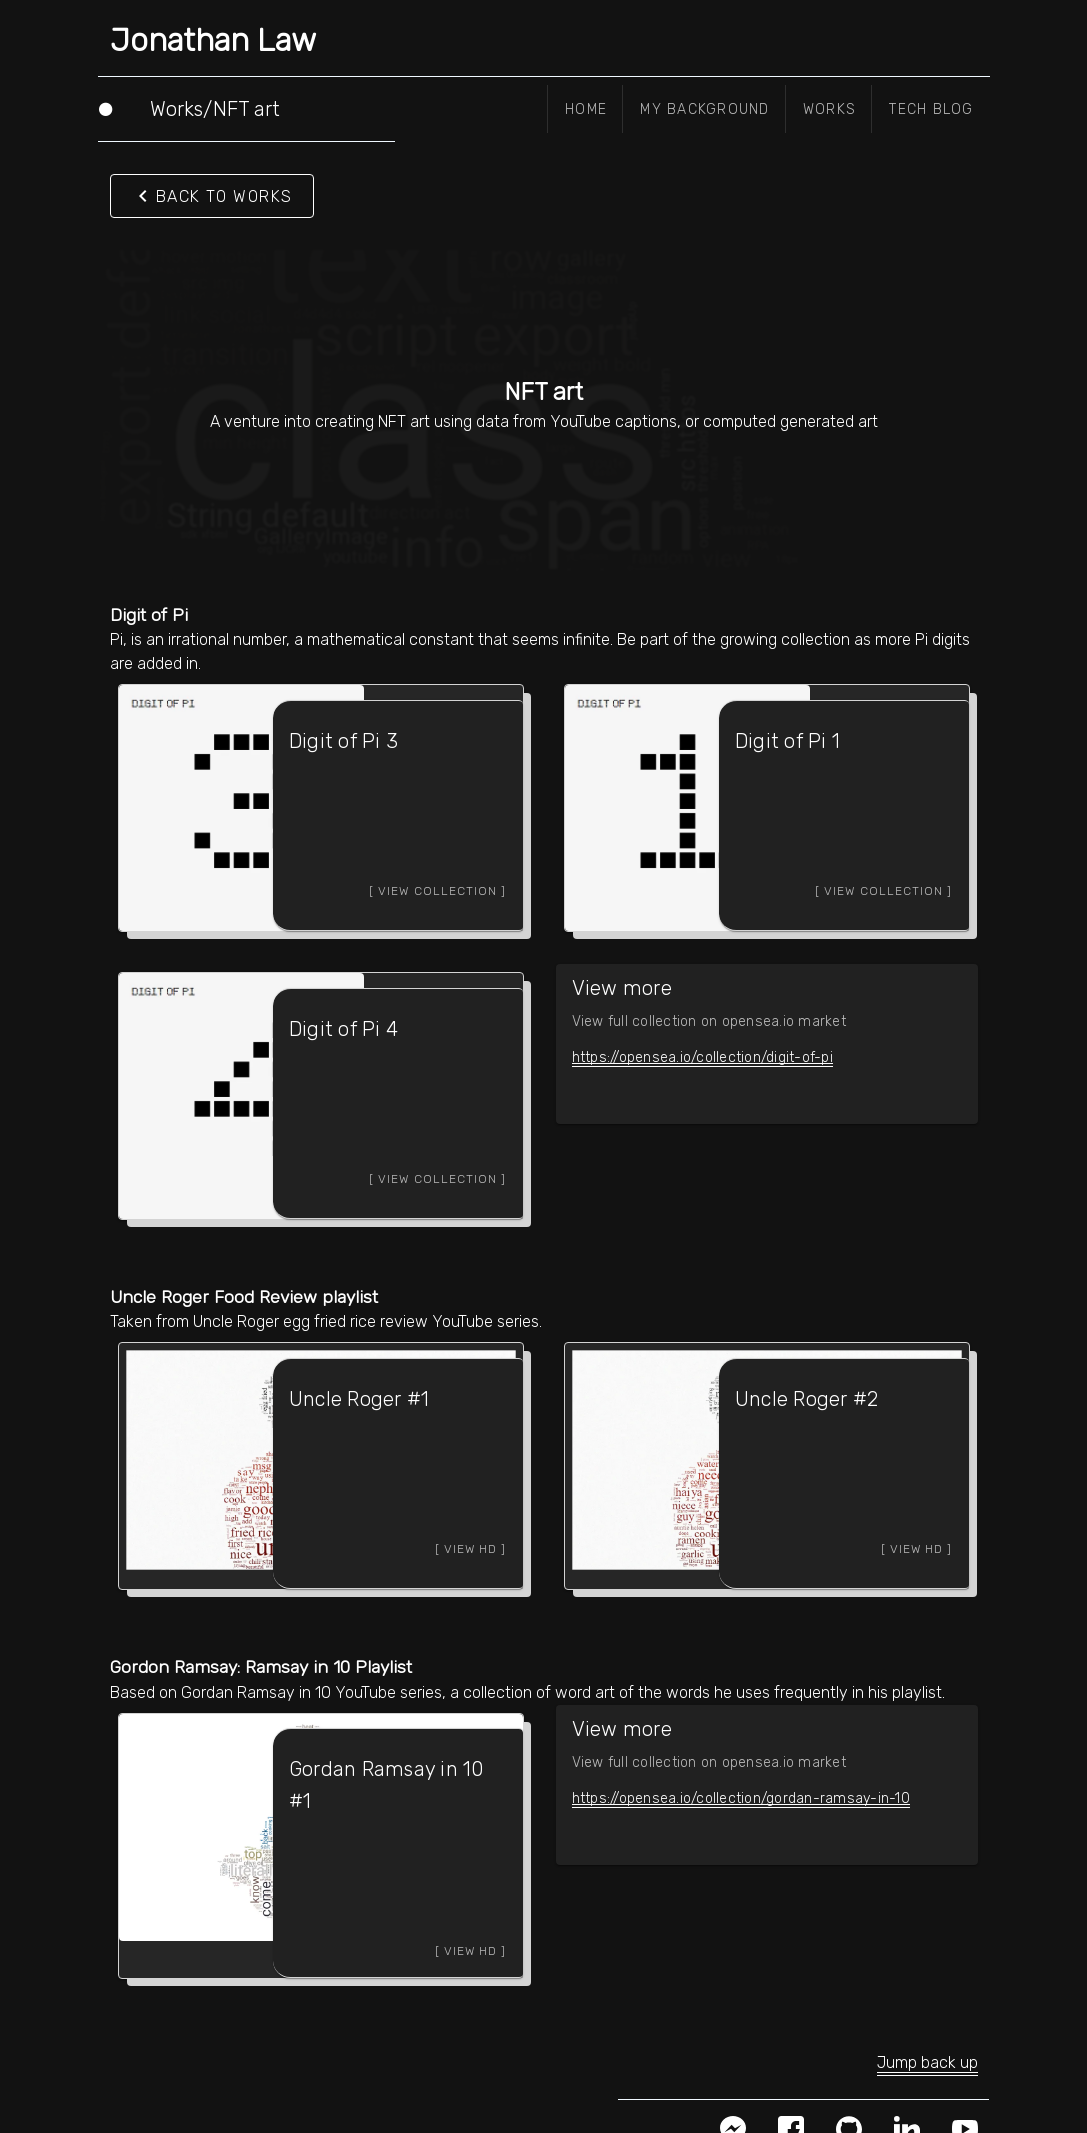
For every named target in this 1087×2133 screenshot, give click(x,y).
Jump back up (927, 2030)
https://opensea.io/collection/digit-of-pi (702, 1051)
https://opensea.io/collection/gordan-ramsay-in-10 (741, 1780)
